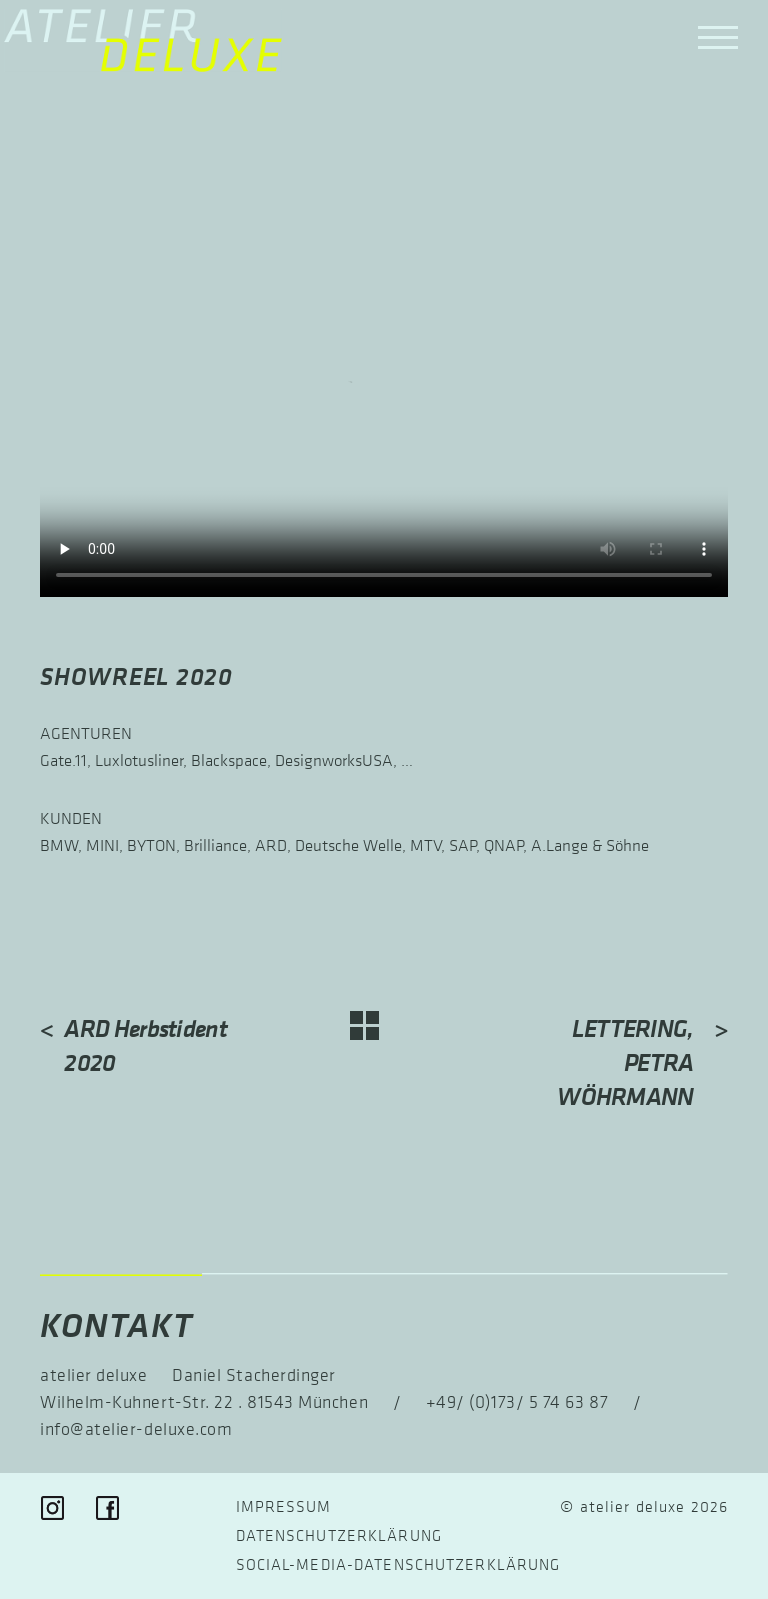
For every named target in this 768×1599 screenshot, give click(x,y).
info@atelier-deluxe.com (136, 1429)
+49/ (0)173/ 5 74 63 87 (517, 1402)
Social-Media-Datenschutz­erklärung (398, 1564)
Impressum (284, 1506)
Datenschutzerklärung (339, 1535)
